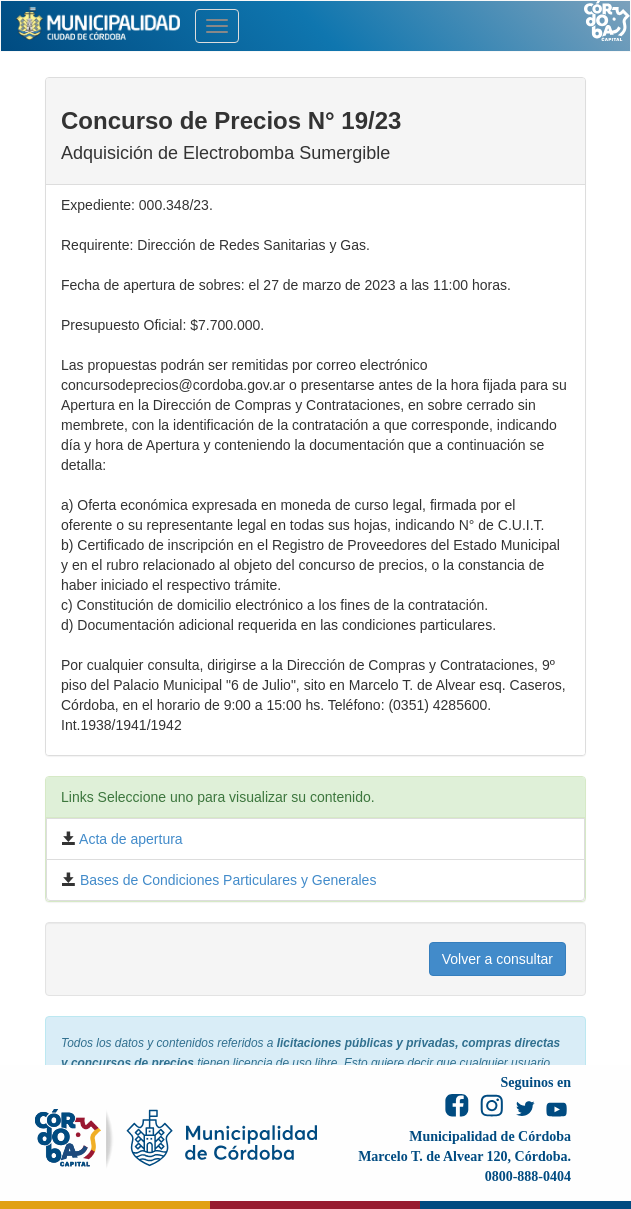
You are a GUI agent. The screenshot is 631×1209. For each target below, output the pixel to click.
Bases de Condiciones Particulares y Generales (226, 880)
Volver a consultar (497, 959)
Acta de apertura (129, 839)
